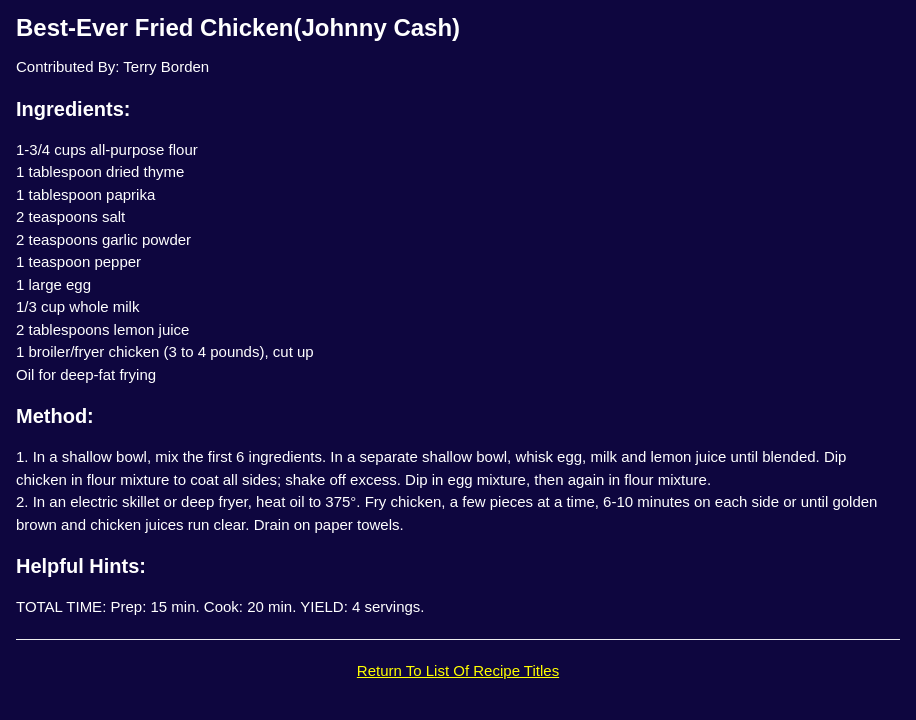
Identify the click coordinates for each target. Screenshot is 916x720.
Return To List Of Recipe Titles (458, 670)
